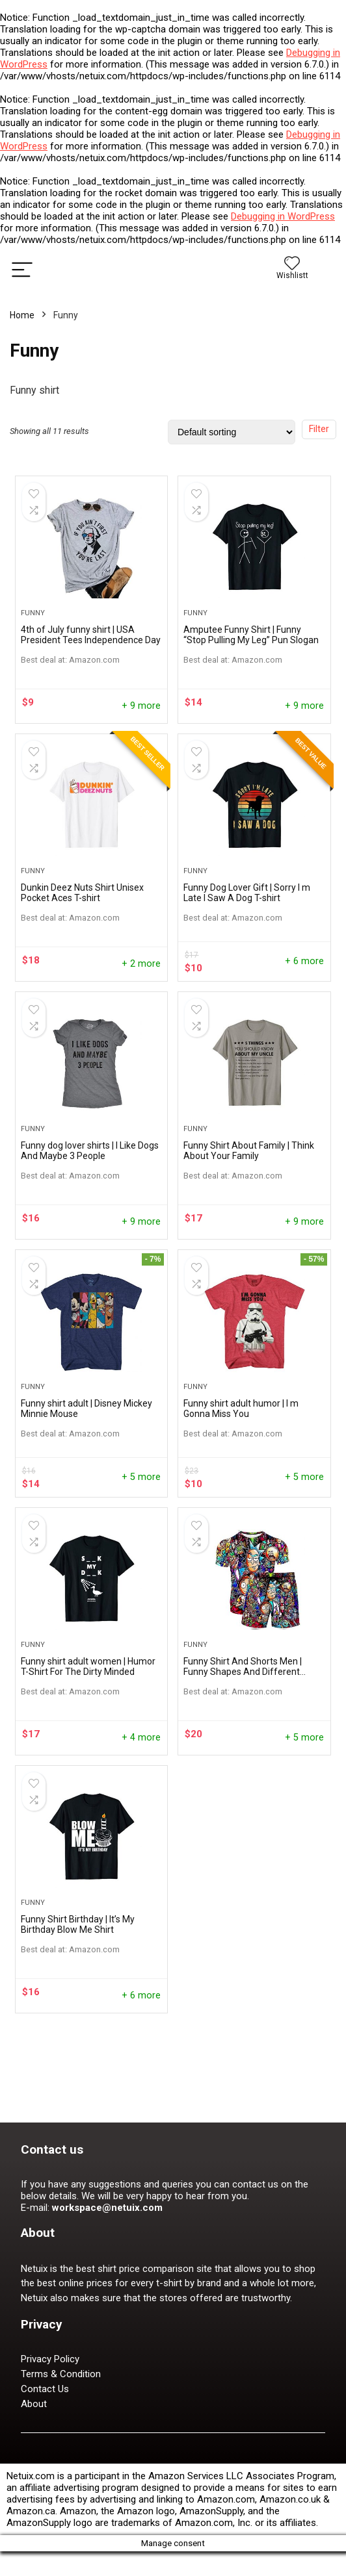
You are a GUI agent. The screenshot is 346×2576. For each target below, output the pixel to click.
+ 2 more (141, 996)
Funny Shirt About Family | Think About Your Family (248, 1199)
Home (22, 315)
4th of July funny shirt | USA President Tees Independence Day (91, 651)
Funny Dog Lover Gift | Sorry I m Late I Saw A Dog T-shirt (246, 925)
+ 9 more (141, 722)
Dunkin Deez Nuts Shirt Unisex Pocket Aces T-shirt (82, 925)
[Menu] (22, 269)
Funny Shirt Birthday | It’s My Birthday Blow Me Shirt (78, 2021)
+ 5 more (141, 1542)
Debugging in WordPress (283, 216)
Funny (33, 629)
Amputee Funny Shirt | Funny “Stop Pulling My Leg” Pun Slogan (251, 651)
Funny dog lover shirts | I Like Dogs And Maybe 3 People (90, 1199)
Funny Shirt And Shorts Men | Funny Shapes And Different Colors (242, 1752)
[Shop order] (231, 432)
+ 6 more (304, 993)
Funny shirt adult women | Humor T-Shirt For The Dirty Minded (88, 1747)
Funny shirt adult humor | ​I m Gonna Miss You (241, 1473)
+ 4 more (141, 1818)
